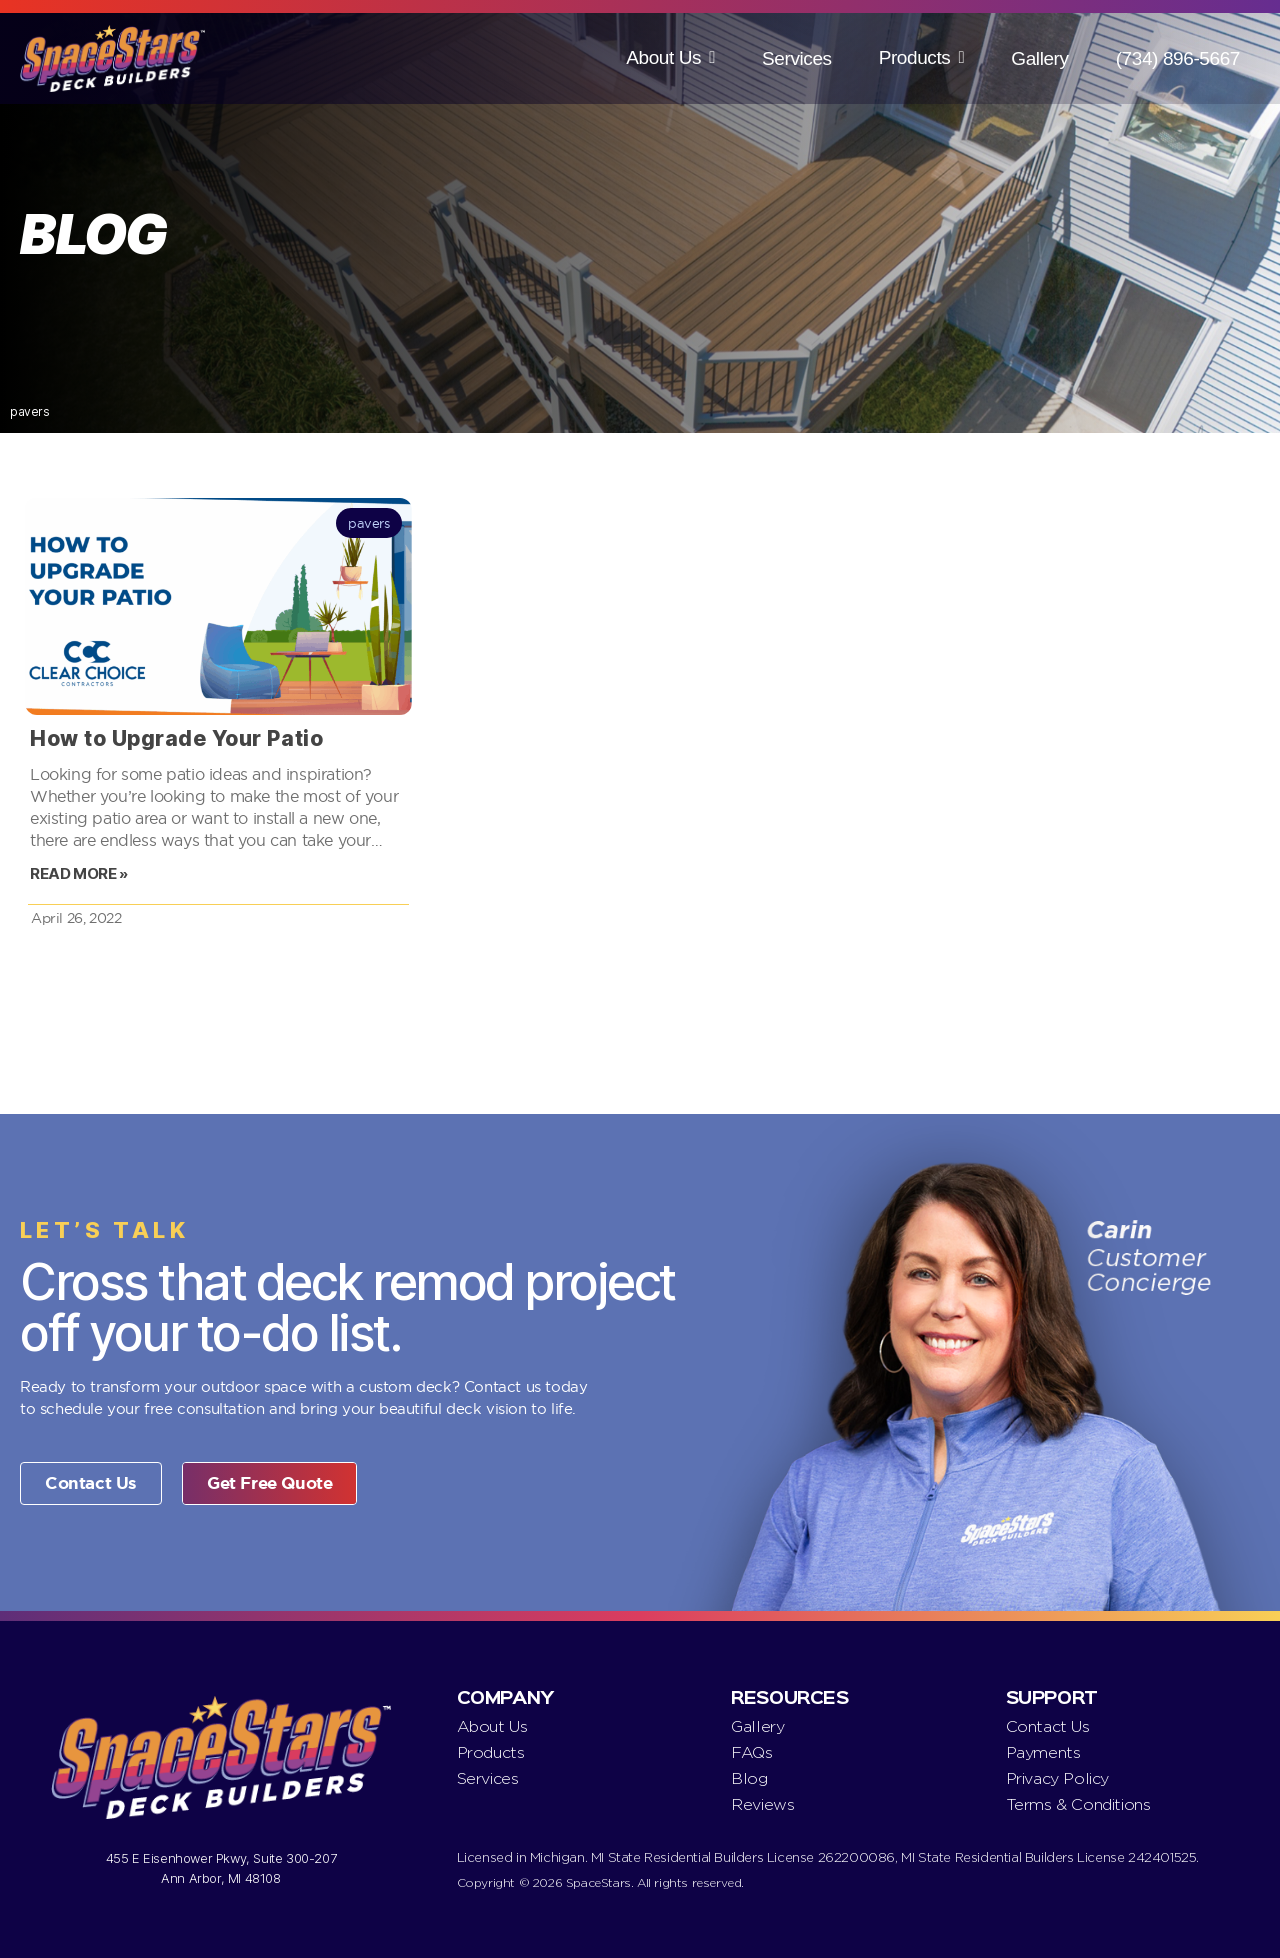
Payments (1043, 1752)
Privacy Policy (1057, 1778)
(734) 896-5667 (1178, 58)
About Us (663, 57)
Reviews (762, 1804)
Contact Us (1048, 1726)
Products (915, 57)
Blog (749, 1778)
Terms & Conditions (1078, 1804)
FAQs (751, 1752)
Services (797, 58)
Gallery (1039, 58)
